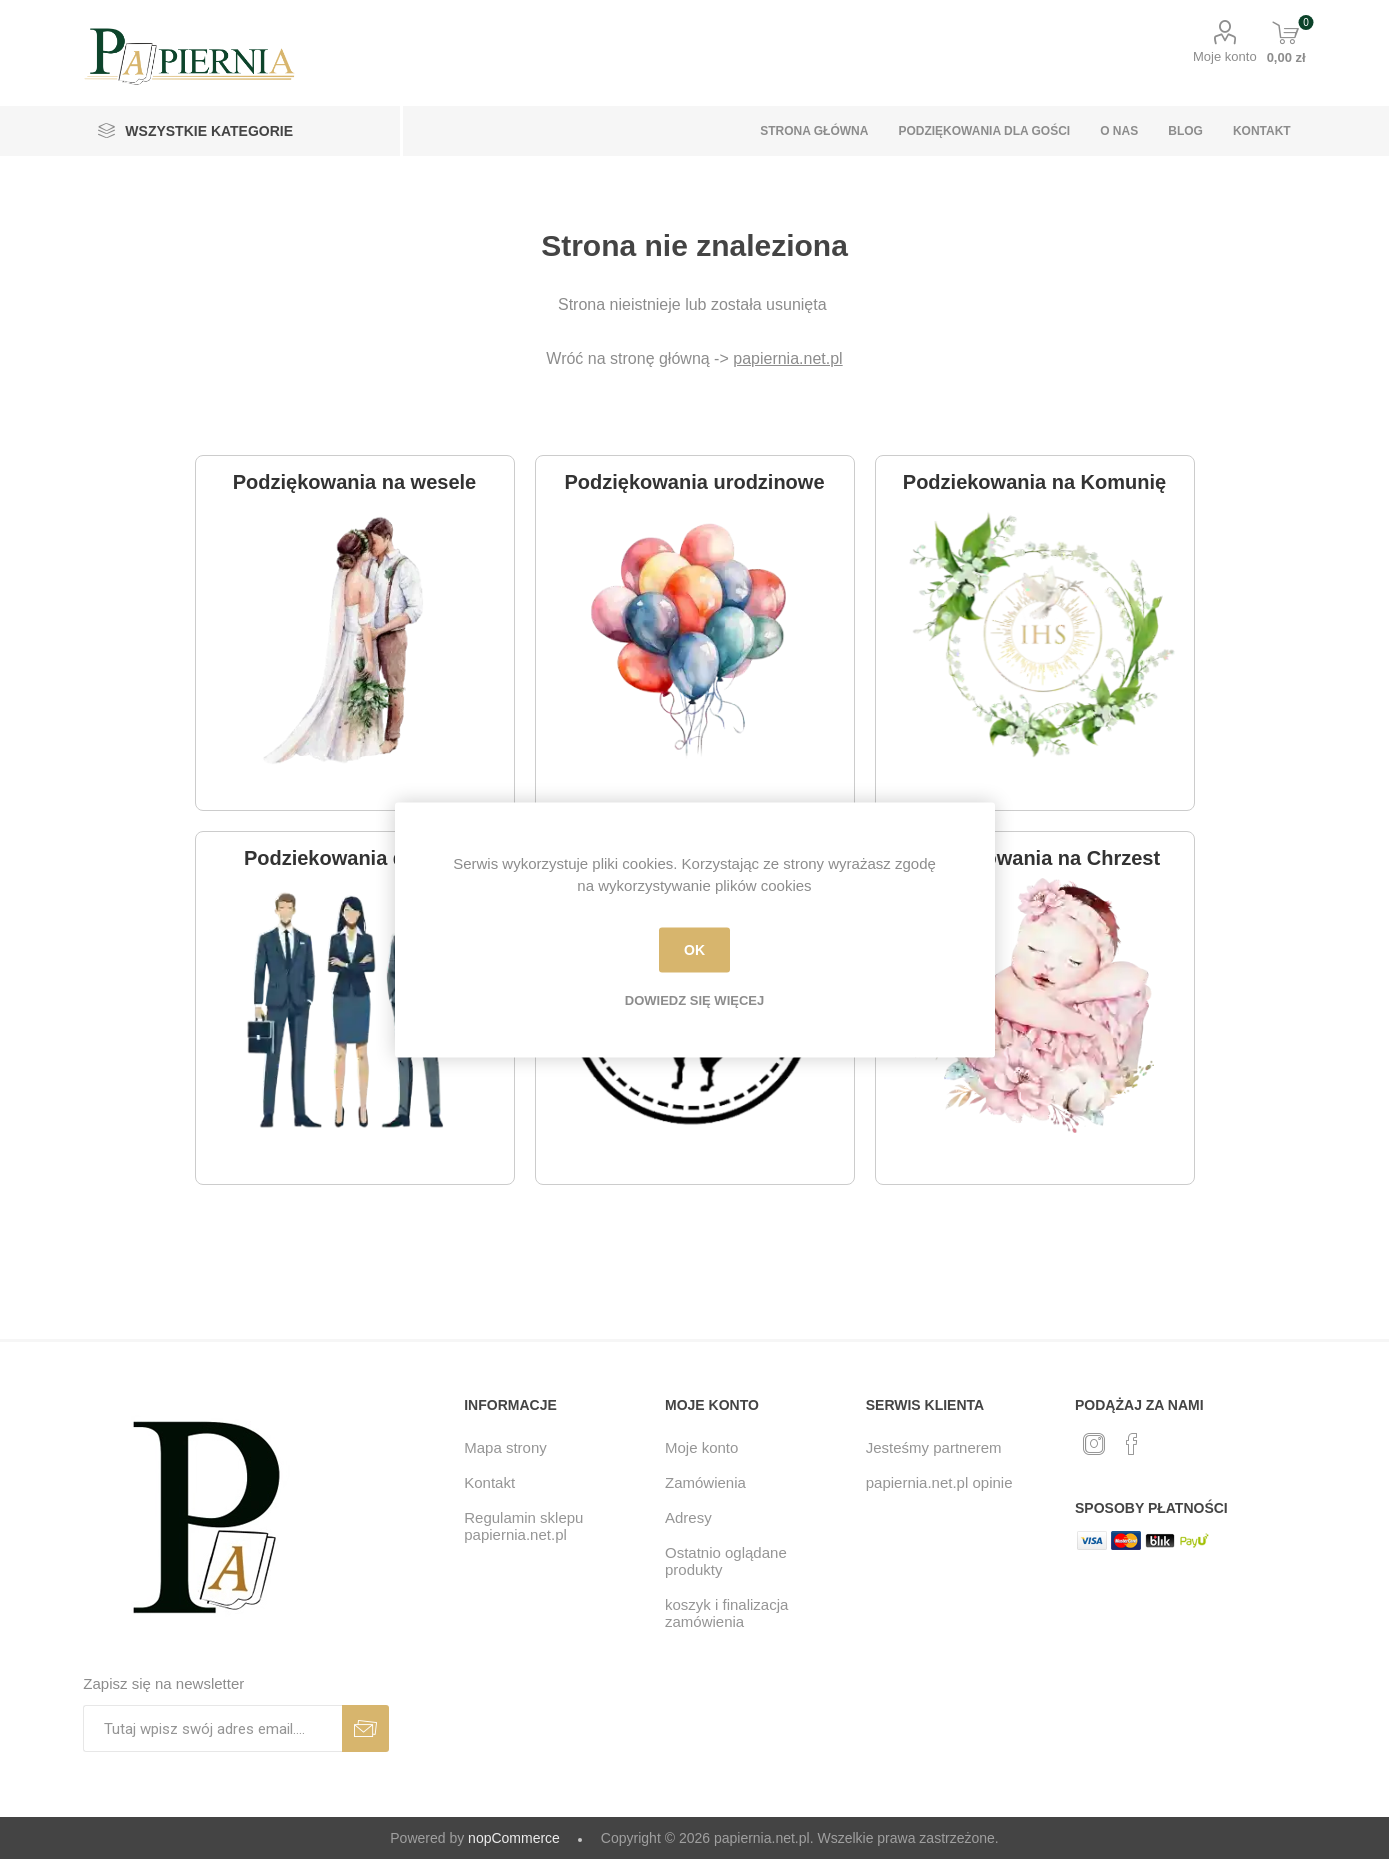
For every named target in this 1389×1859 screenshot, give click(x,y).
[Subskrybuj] (212, 1728)
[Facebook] (1132, 1444)
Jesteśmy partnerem (934, 1447)
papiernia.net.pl (787, 358)
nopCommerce (514, 1838)
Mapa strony (505, 1447)
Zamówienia (705, 1482)
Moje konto (1225, 56)
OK (694, 950)
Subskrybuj (365, 1728)
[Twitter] (1094, 1444)
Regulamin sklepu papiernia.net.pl (523, 1526)
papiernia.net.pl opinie (939, 1482)
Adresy (688, 1517)
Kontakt (489, 1482)
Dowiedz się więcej (694, 999)
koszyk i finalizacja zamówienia (726, 1613)
